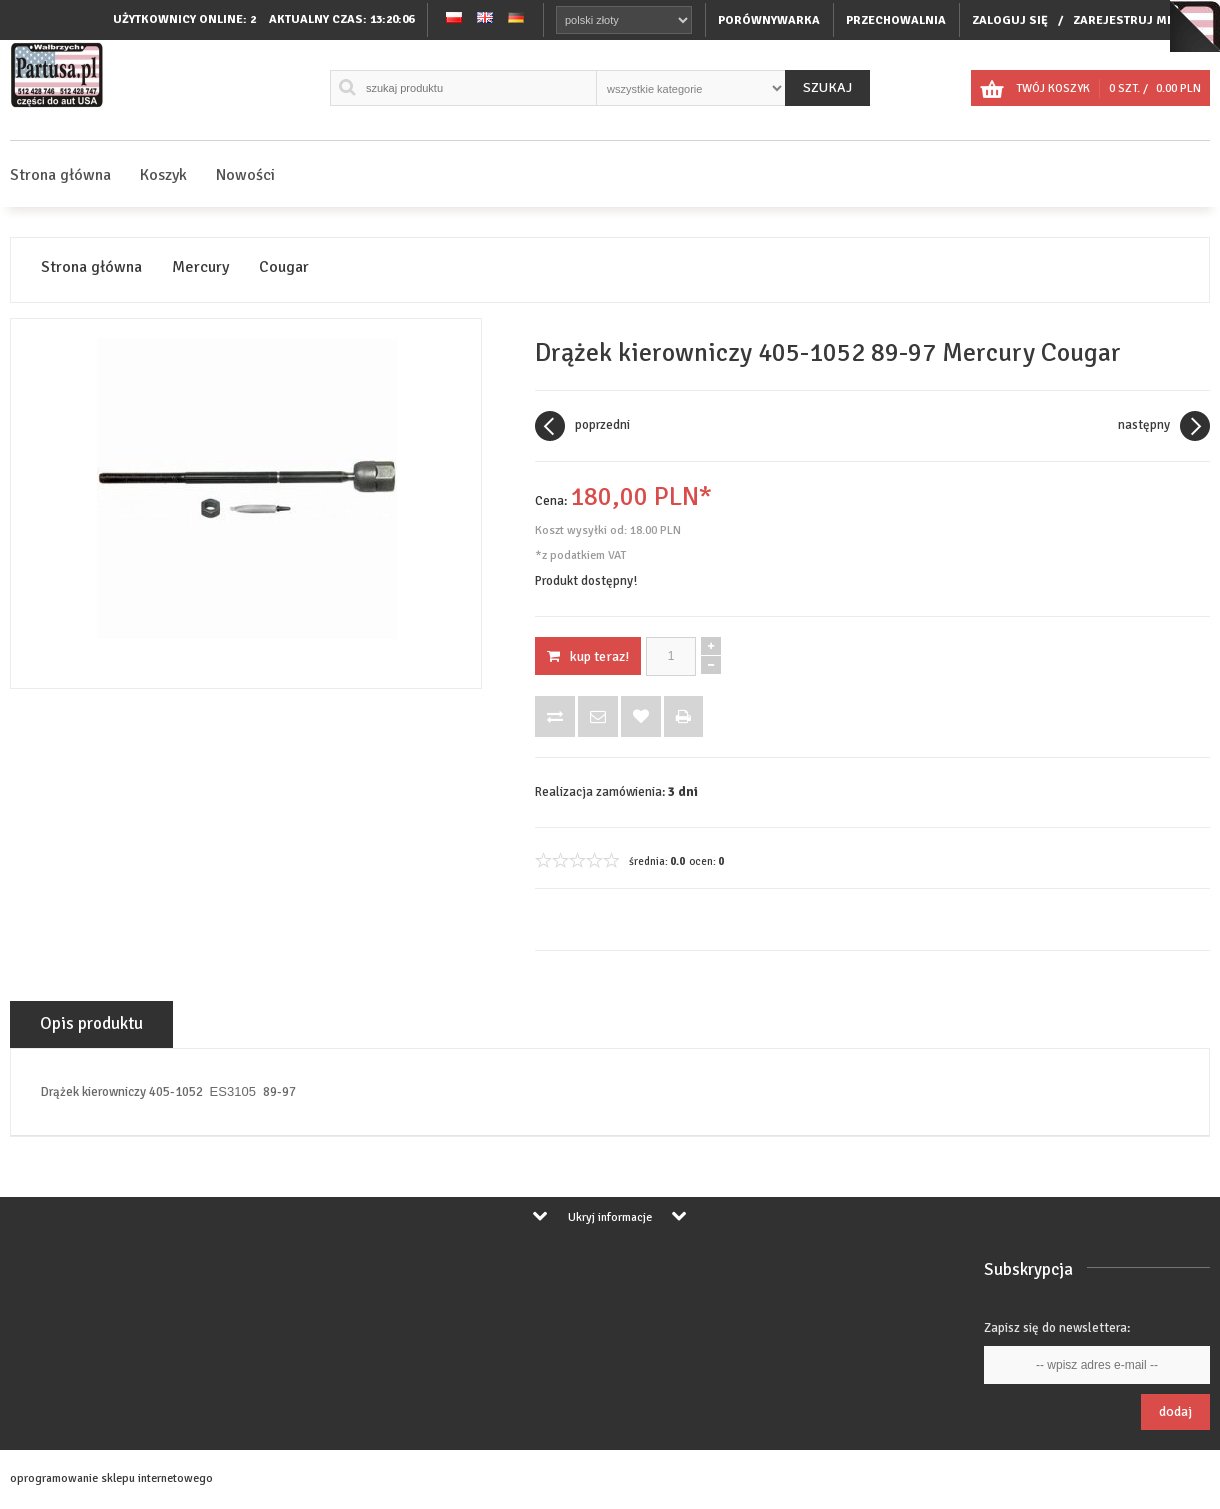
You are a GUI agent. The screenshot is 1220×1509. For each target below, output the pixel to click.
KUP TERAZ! (588, 656)
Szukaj (827, 87)
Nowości (245, 175)
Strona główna (60, 175)
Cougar (284, 267)
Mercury (200, 267)
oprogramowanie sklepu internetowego (111, 1478)
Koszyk (163, 175)
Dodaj (1175, 1411)
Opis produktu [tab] (91, 1023)
